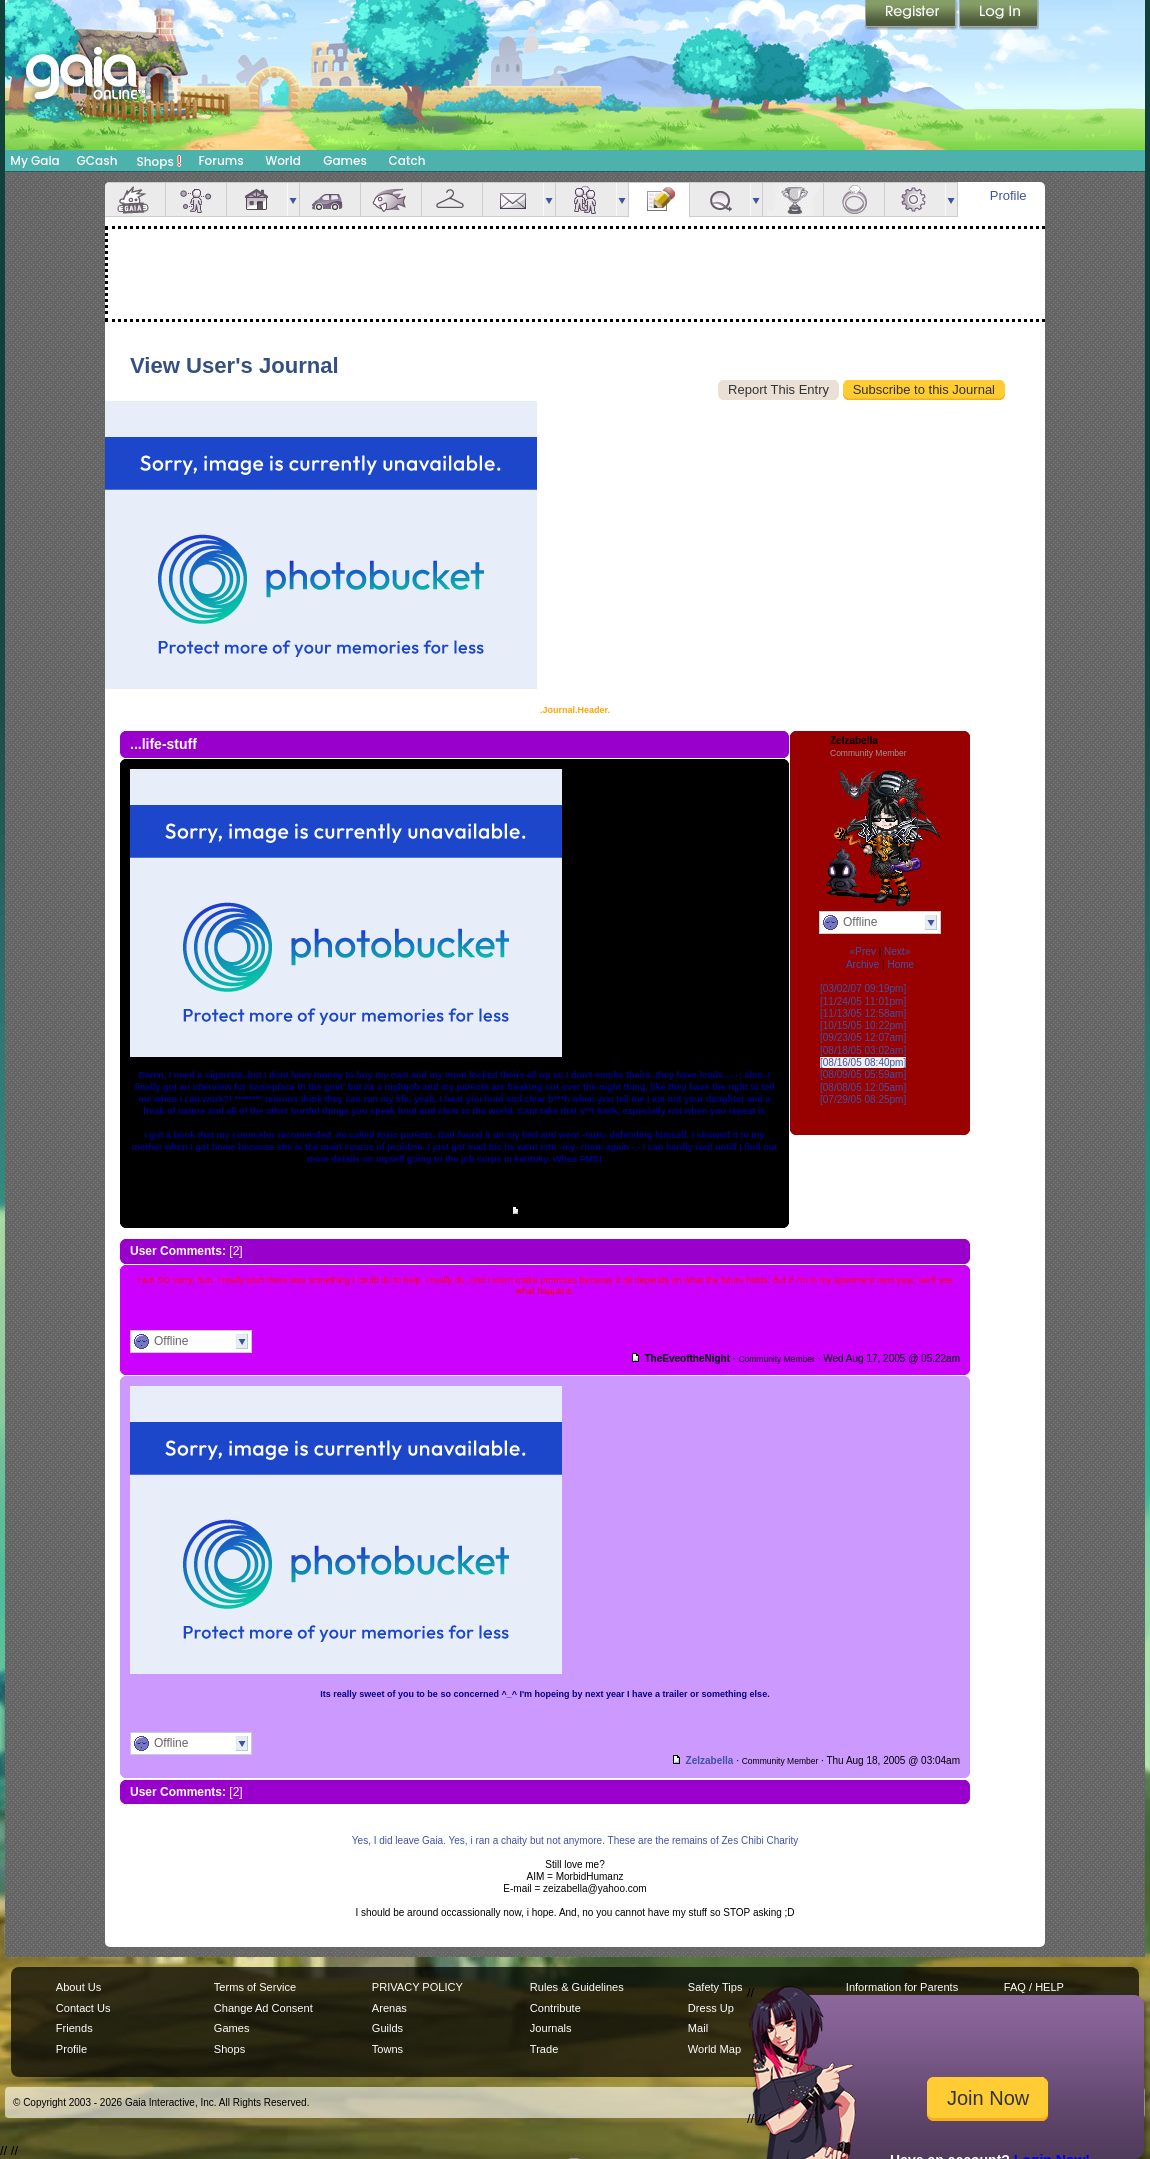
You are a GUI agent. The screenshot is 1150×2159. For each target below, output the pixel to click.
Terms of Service (255, 1987)
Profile (1008, 195)
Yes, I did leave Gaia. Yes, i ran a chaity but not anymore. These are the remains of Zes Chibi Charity (575, 1840)
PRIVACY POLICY (417, 1987)
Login (999, 15)
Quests (720, 199)
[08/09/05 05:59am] (863, 1074)
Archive (862, 964)
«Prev (863, 951)
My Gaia (34, 160)
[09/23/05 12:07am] (863, 1037)
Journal (659, 199)
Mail (513, 199)
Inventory (452, 199)
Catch (407, 160)
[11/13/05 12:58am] (863, 1013)
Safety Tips (715, 1987)
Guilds (387, 2028)
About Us (78, 1987)
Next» (897, 951)
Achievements (793, 199)
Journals (551, 2028)
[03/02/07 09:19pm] (863, 988)
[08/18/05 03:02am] (863, 1050)
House (257, 199)
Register (912, 15)
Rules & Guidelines (577, 1987)
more (293, 199)
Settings (915, 199)
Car (330, 199)
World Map (714, 2049)
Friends (586, 199)
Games (345, 160)
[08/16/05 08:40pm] (863, 1062)
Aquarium (391, 199)
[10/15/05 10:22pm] (863, 1025)
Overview (135, 199)
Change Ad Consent (263, 2008)
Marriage (854, 199)
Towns (387, 2049)
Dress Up (711, 2008)
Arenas (389, 2008)
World (283, 160)
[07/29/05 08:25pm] (863, 1099)
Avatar (196, 199)
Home (900, 964)
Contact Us (83, 2008)
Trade (544, 2049)
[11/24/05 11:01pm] (863, 1001)
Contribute (555, 2008)
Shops (159, 161)
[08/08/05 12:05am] (863, 1087)
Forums (220, 160)
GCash (97, 160)
